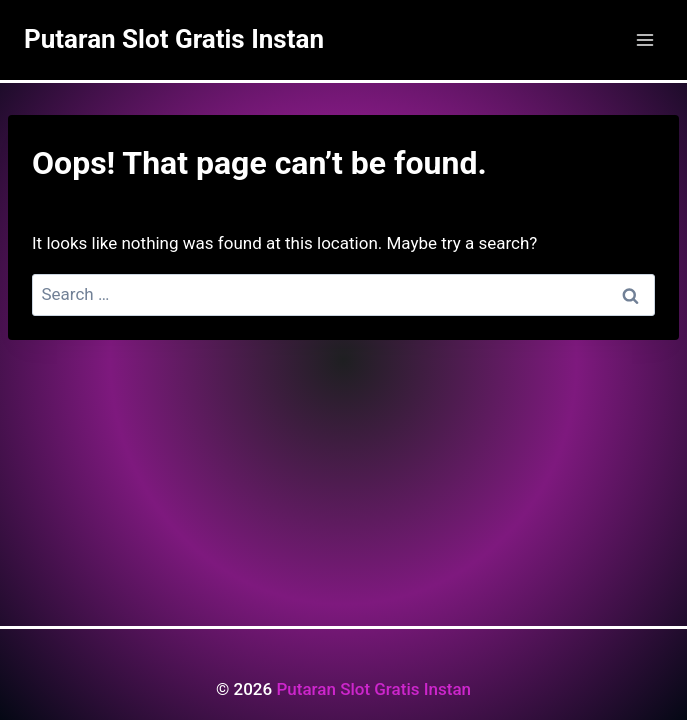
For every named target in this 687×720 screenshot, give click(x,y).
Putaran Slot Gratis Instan (373, 689)
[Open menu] (644, 39)
